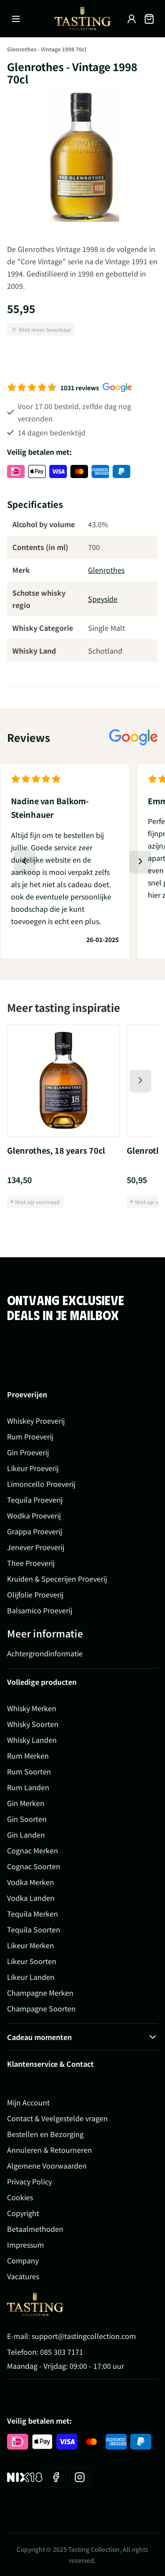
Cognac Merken (32, 1850)
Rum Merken (28, 1755)
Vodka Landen (31, 1897)
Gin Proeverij (28, 1452)
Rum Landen (28, 1787)
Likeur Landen (31, 1977)
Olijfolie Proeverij (35, 1594)
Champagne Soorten (41, 2008)
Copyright (23, 2213)
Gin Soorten (27, 1818)
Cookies (20, 2197)
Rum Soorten (29, 1771)
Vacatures (23, 2276)
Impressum (25, 2244)
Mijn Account (28, 2102)
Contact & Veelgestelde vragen (57, 2118)
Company (23, 2260)
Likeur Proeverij (33, 1468)
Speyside (102, 599)
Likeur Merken (30, 1945)
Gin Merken (25, 1803)
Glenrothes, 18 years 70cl (56, 1150)
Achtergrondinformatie (45, 1653)
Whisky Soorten (33, 1724)
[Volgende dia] (140, 861)
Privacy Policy (29, 2181)
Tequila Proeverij (34, 1499)
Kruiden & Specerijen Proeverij (57, 1578)
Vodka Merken (30, 1882)
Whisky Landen (32, 1739)
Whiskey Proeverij (36, 1420)
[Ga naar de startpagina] (83, 18)
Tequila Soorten (33, 1929)
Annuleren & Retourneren (49, 2149)
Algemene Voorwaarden (47, 2165)
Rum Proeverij (30, 1436)
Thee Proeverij (31, 1563)
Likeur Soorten (31, 1961)
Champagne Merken (40, 1992)
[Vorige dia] (24, 861)
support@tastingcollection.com (84, 2336)
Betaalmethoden (35, 2228)
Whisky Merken (31, 1708)
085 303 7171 (61, 2351)
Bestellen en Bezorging (45, 2134)
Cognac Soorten (33, 1866)
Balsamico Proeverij (39, 1610)
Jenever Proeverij (35, 1547)
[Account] (131, 19)
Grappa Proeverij (34, 1531)
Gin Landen (26, 1834)
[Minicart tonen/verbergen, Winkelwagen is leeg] (149, 19)
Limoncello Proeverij (41, 1484)
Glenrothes (106, 570)
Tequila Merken (32, 1913)
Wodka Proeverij (34, 1515)
